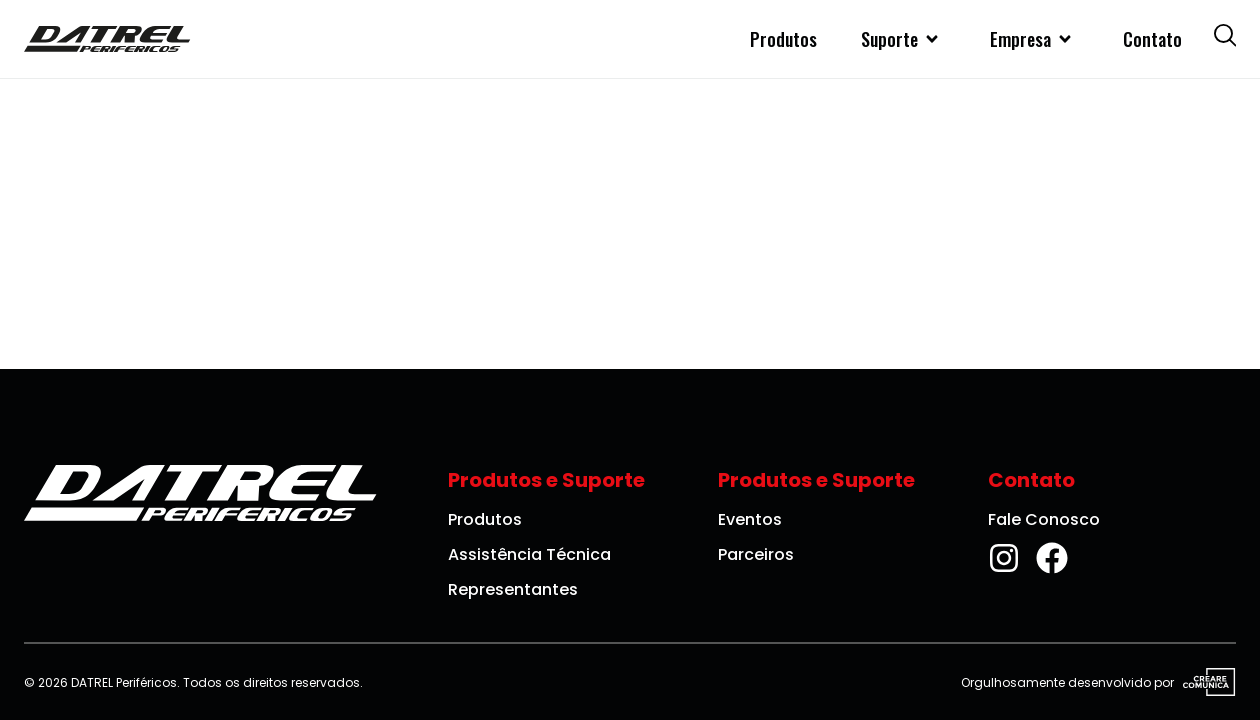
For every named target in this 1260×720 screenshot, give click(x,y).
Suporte (903, 39)
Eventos (750, 519)
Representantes (513, 589)
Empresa (1034, 39)
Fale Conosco (1044, 519)
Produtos (783, 39)
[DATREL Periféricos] (107, 39)
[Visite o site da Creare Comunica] (1205, 683)
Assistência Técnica (529, 554)
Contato (1152, 39)
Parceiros (756, 554)
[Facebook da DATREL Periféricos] (1052, 558)
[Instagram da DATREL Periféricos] (1004, 558)
